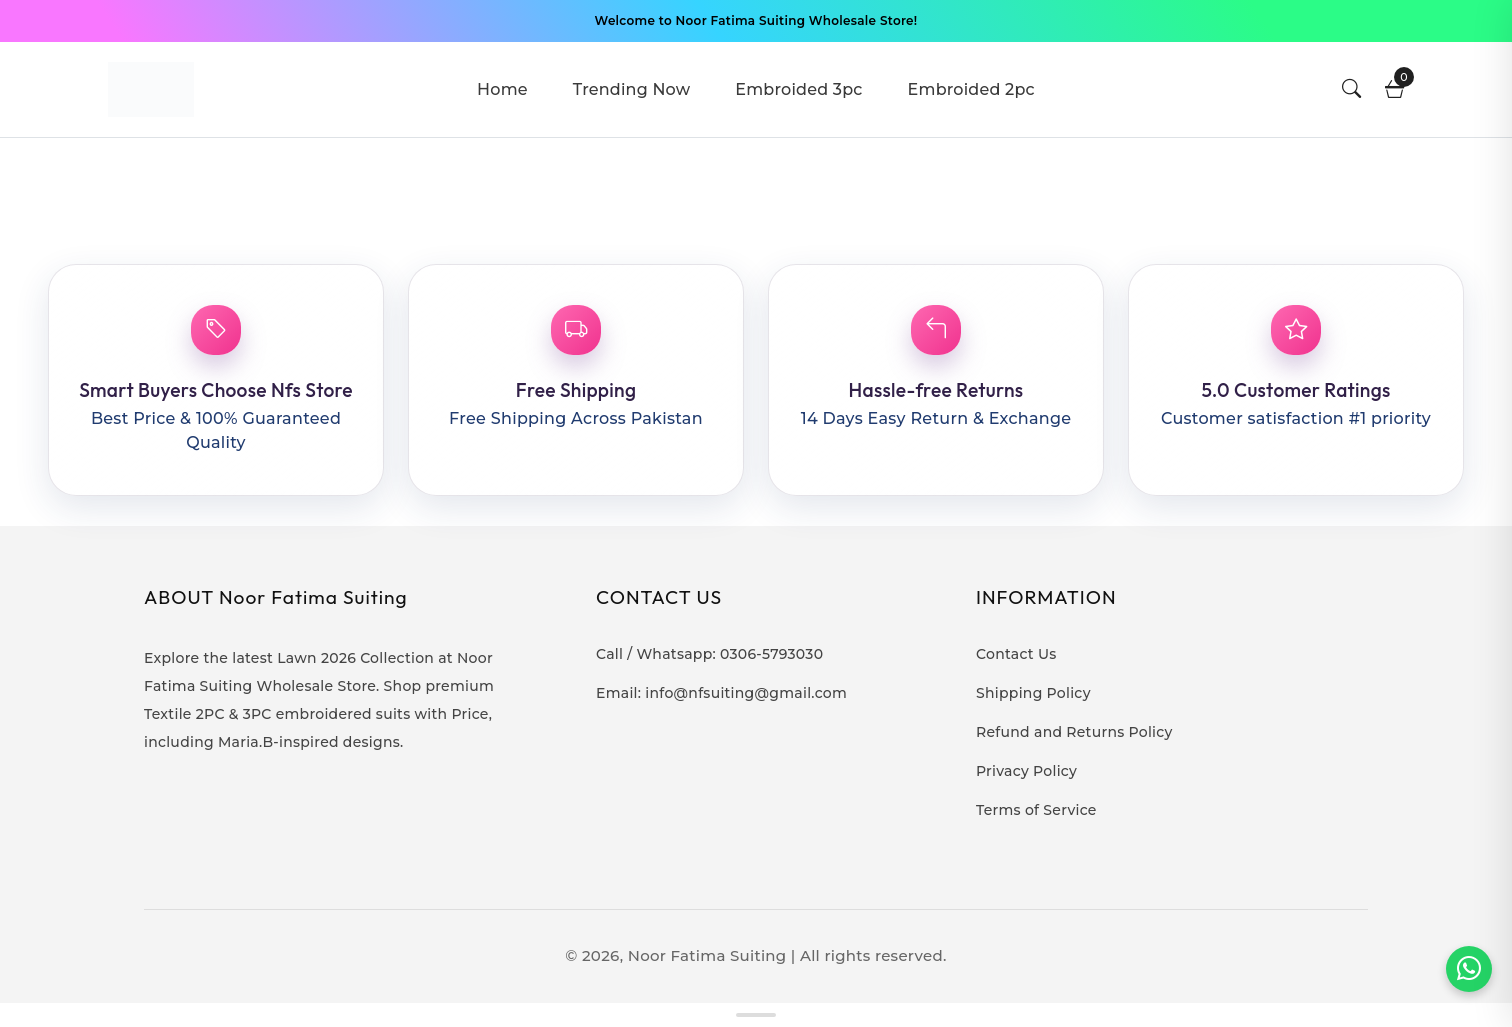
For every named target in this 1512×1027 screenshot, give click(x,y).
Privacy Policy (1026, 771)
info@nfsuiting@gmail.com (746, 693)
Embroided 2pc (971, 89)
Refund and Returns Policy (1074, 732)
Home (502, 89)
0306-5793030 (771, 654)
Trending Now (632, 89)
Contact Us (1016, 654)
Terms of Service (1036, 810)
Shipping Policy (1033, 693)
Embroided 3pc (798, 89)
